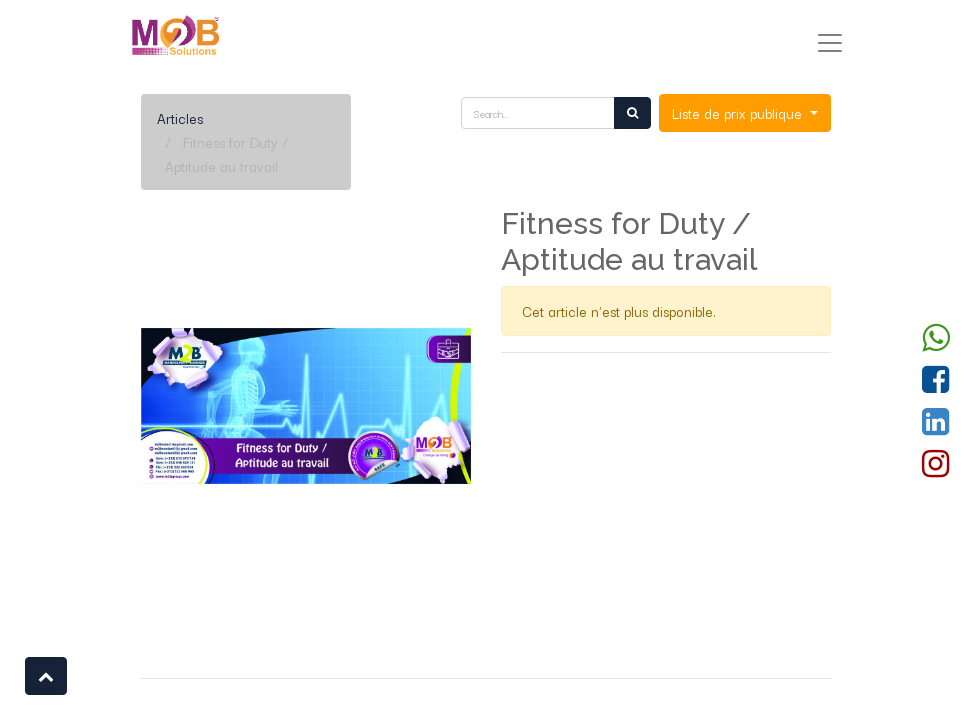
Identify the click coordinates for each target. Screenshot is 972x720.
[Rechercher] (632, 113)
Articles (180, 118)
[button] (46, 676)
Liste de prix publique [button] (739, 113)
